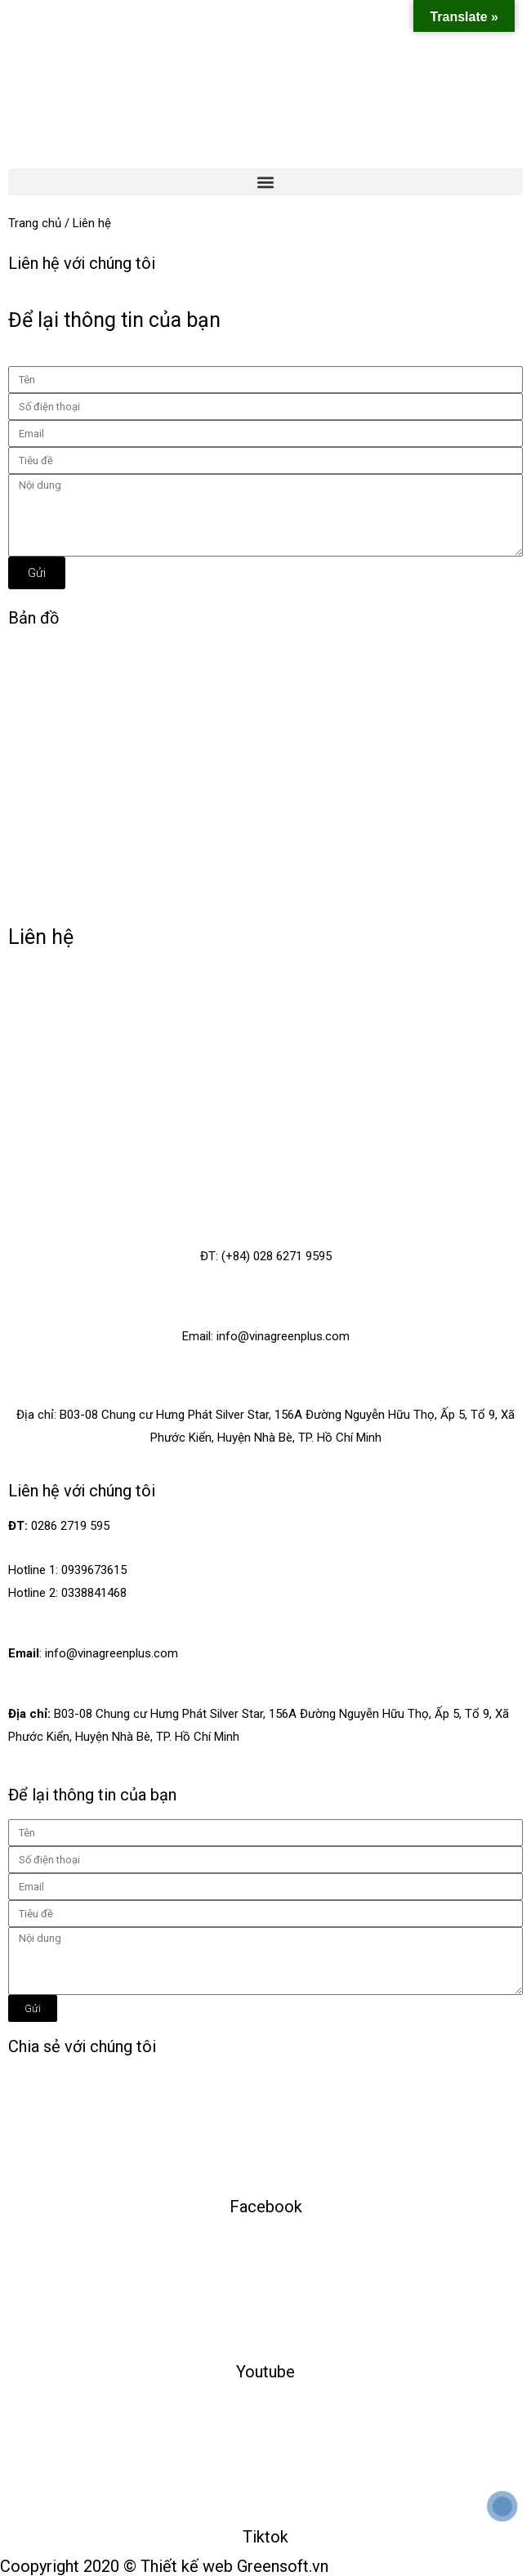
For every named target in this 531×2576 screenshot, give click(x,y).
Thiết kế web (187, 2566)
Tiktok (265, 2537)
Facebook (266, 2206)
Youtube (265, 2371)
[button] (265, 181)
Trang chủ (34, 223)
